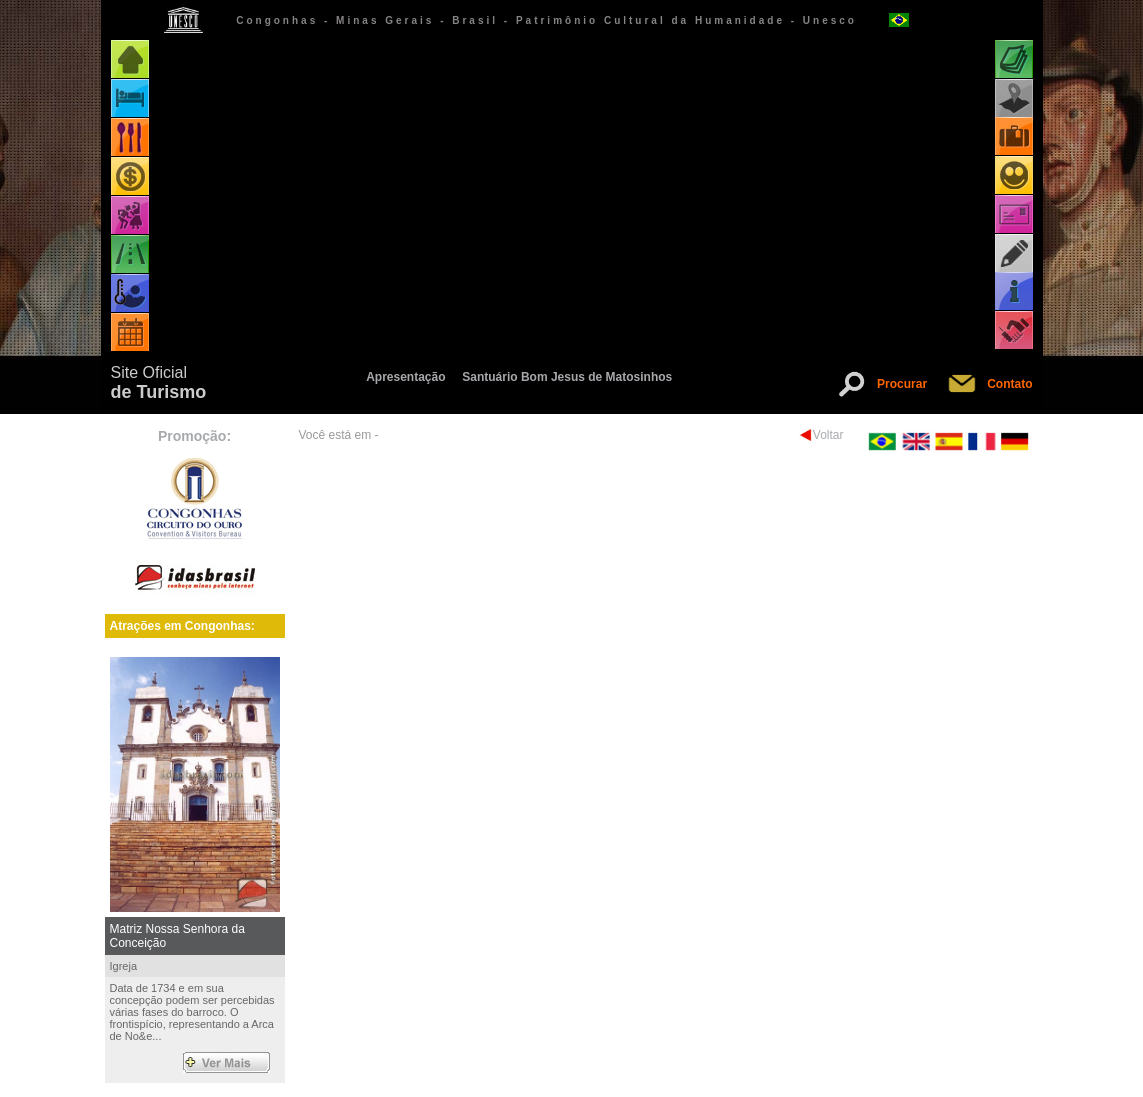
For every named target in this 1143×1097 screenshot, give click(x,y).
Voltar (828, 435)
